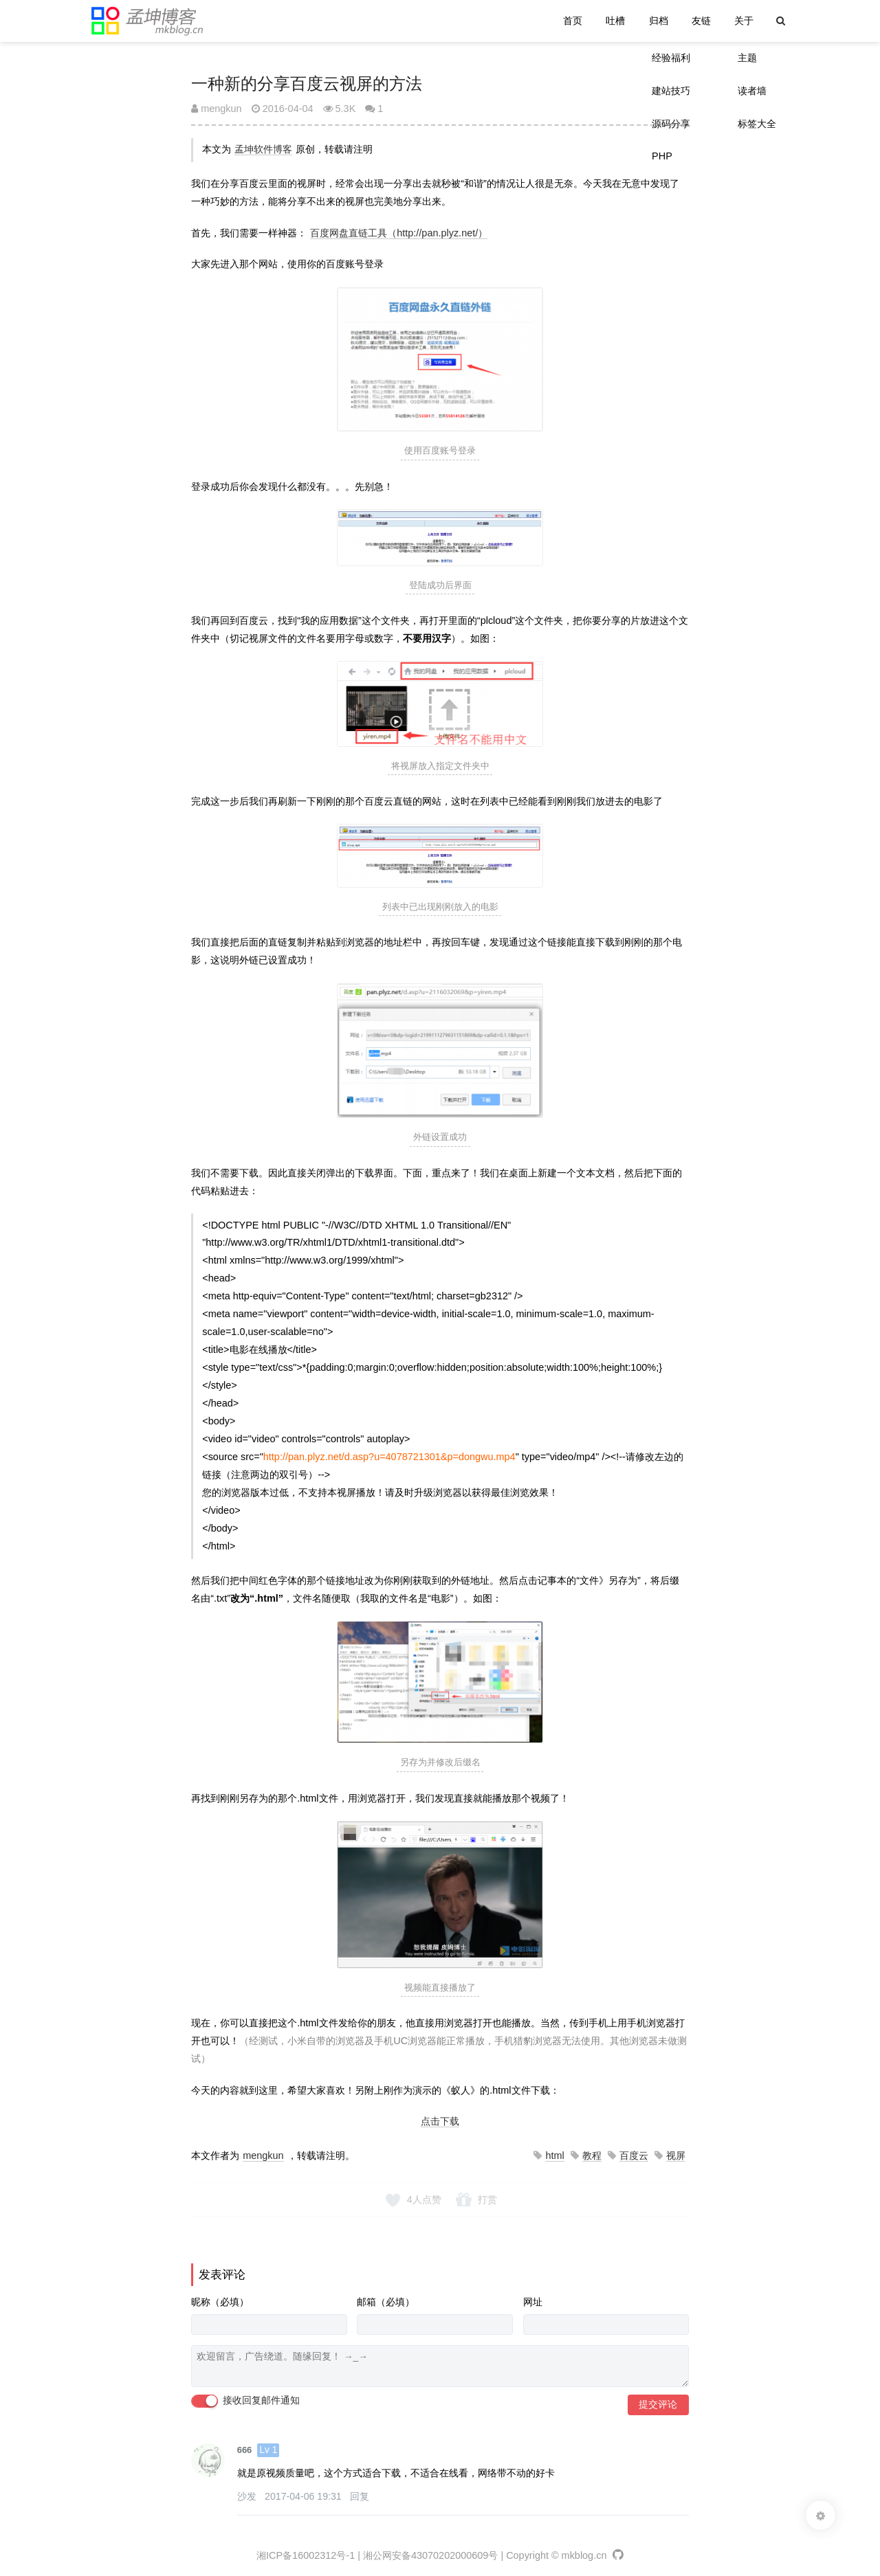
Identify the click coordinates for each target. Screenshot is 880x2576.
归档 (658, 20)
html (554, 2155)
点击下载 (440, 2121)
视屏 (675, 2155)
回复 (359, 2496)
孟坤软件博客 (263, 149)
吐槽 (615, 20)
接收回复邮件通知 (245, 2401)
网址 (532, 2301)
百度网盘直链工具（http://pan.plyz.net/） (398, 232)
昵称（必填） (220, 2301)
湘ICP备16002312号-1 (305, 2555)
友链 (701, 20)
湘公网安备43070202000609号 (430, 2555)
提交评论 (658, 2404)
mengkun (216, 108)
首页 (572, 20)
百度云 (633, 2155)
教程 (592, 2155)
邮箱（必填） (386, 2301)
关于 (744, 20)
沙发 (248, 2496)
